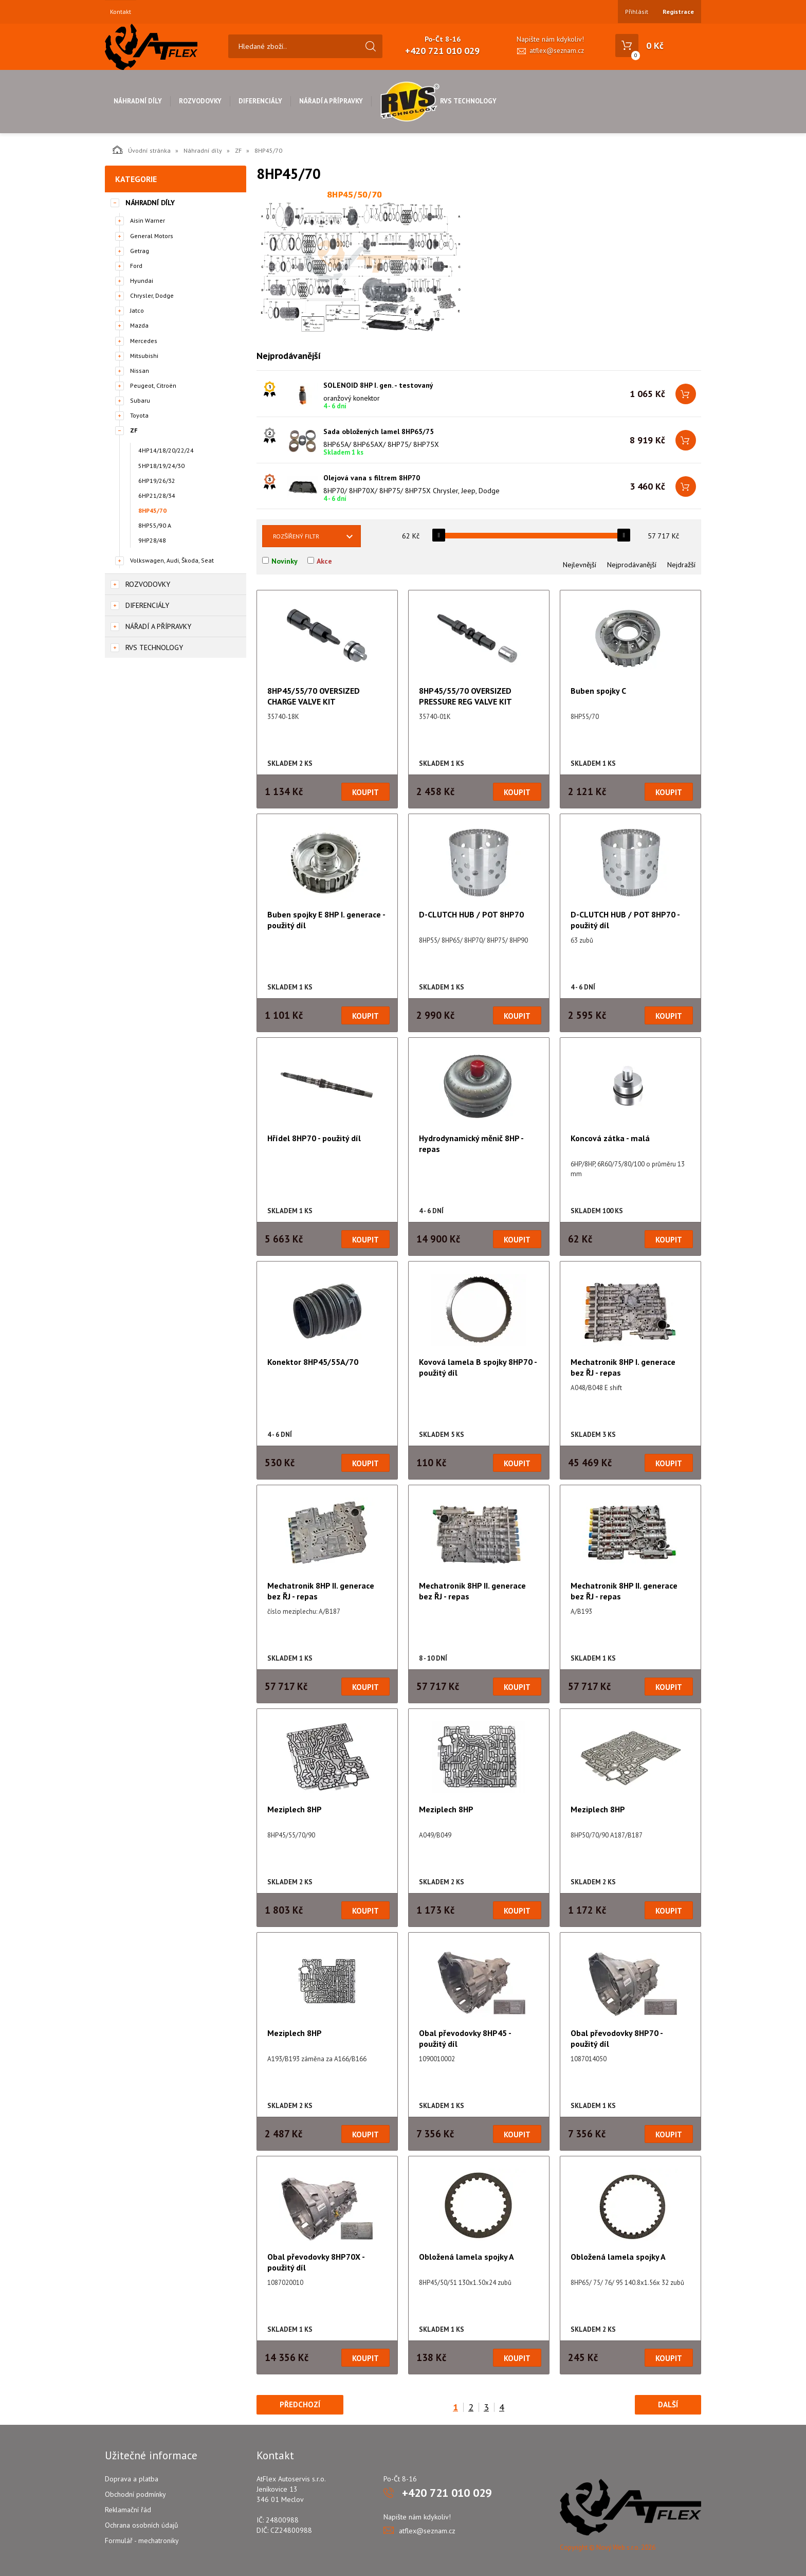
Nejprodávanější (631, 564)
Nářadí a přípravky (331, 101)
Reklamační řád (128, 2509)
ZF (238, 150)
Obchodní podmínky (135, 2494)
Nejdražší (681, 564)
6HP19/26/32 (156, 480)
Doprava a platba (131, 2478)
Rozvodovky (200, 101)
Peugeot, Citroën (153, 385)
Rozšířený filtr (296, 536)
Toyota (139, 415)
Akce (324, 561)
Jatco (137, 310)
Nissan (139, 370)
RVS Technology (438, 101)
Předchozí (300, 2404)
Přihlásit (636, 11)
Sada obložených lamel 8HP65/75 (378, 431)
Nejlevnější (579, 564)
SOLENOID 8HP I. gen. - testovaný (378, 385)
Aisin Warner (147, 220)
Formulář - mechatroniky (142, 2540)
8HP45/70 (152, 510)
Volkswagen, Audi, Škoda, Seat (172, 560)
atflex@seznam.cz (556, 50)
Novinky (284, 561)
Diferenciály (260, 101)
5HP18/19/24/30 (161, 466)
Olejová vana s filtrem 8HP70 (371, 477)
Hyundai (141, 280)
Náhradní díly (138, 101)
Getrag (139, 251)
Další (668, 2404)
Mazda (139, 325)
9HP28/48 (152, 540)
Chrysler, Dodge (152, 295)
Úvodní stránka (142, 150)
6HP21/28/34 (156, 495)
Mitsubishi (144, 355)
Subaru (140, 400)
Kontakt (120, 11)
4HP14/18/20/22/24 (166, 450)
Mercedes (143, 341)
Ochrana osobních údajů (141, 2525)
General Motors (151, 236)
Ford (136, 265)
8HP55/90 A (154, 525)
